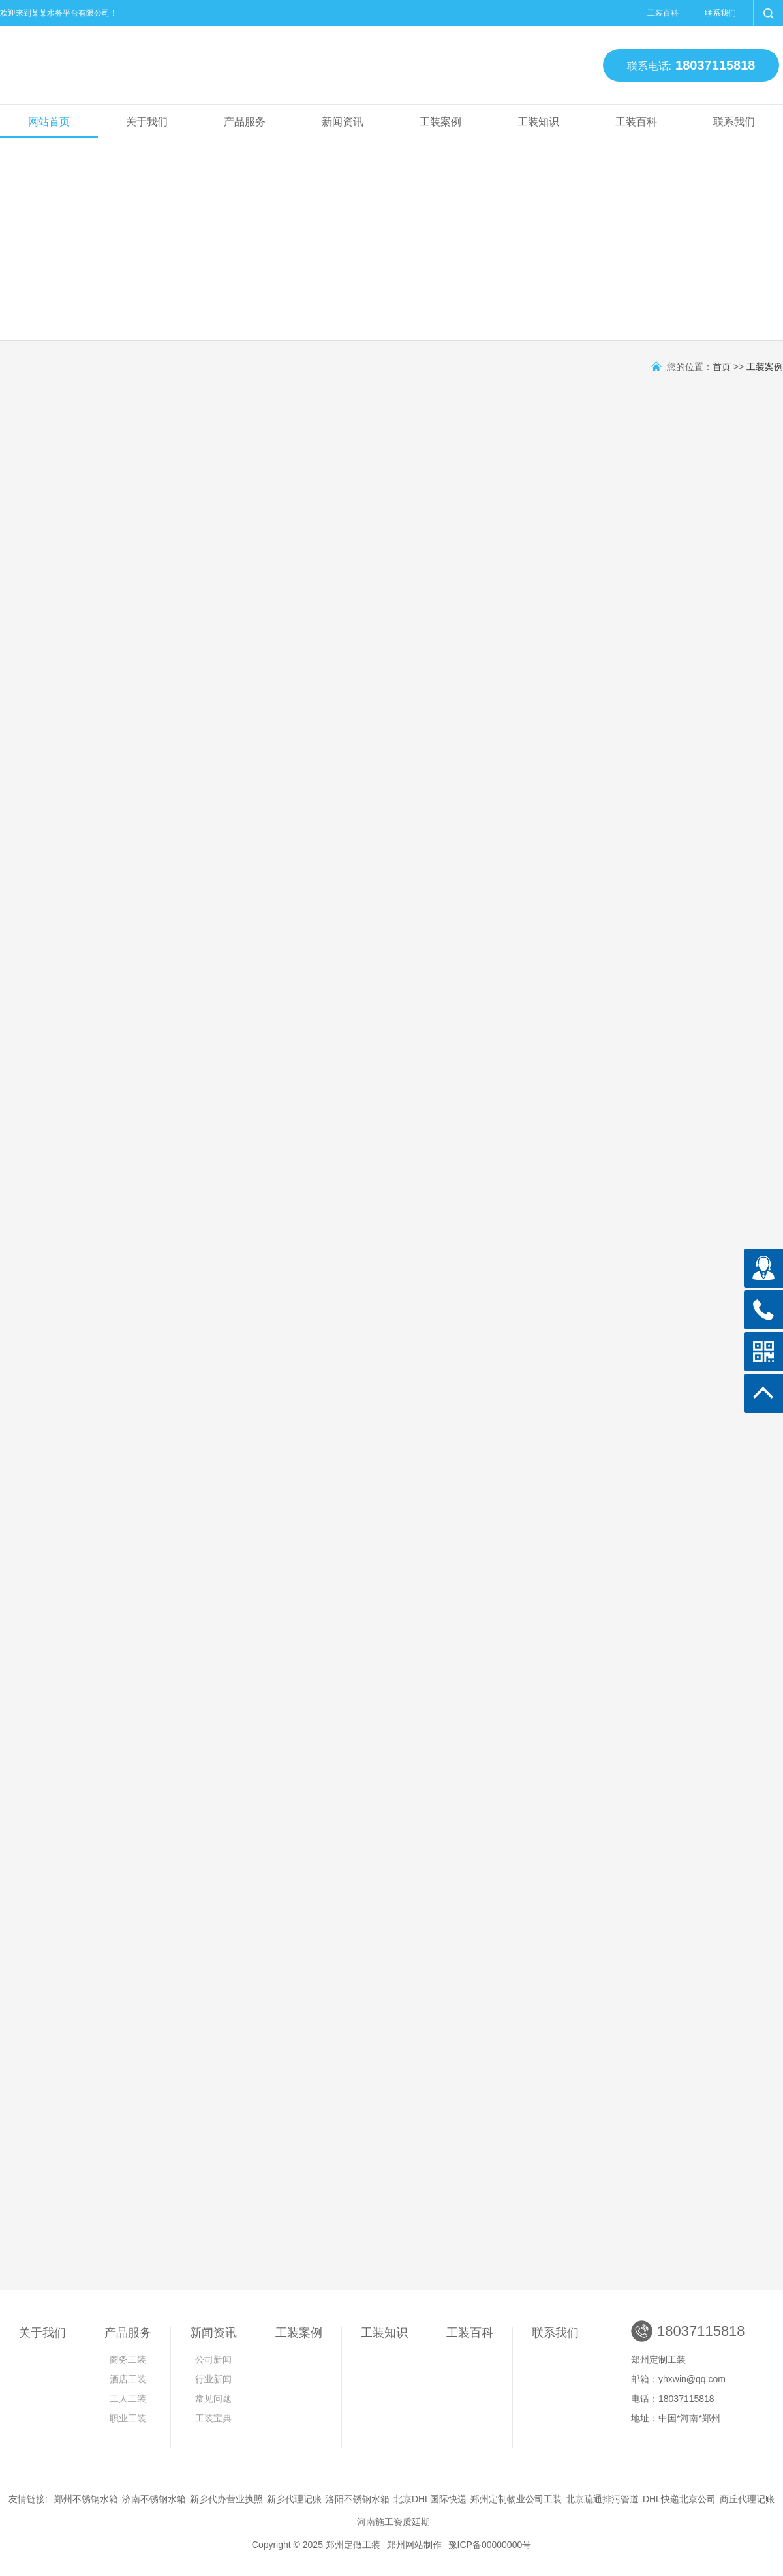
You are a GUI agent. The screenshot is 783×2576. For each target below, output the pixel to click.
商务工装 (128, 2359)
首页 (722, 366)
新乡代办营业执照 (226, 2499)
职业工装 (128, 2418)
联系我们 (720, 13)
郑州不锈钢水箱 (86, 2499)
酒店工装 (128, 2379)
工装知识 (538, 121)
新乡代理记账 (294, 2499)
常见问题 (213, 2398)
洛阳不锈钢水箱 (358, 2499)
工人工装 (128, 2398)
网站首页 (49, 121)
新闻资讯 (342, 121)
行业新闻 (213, 2379)
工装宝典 (213, 2418)
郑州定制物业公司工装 (516, 2499)
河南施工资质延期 (393, 2522)
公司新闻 (213, 2359)
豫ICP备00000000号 (490, 2544)
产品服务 (245, 121)
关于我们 (147, 121)
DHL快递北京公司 (679, 2499)
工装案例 (440, 121)
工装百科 (663, 13)
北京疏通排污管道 (602, 2499)
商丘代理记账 (747, 2499)
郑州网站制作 (414, 2544)
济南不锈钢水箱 (154, 2499)
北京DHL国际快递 (430, 2499)
